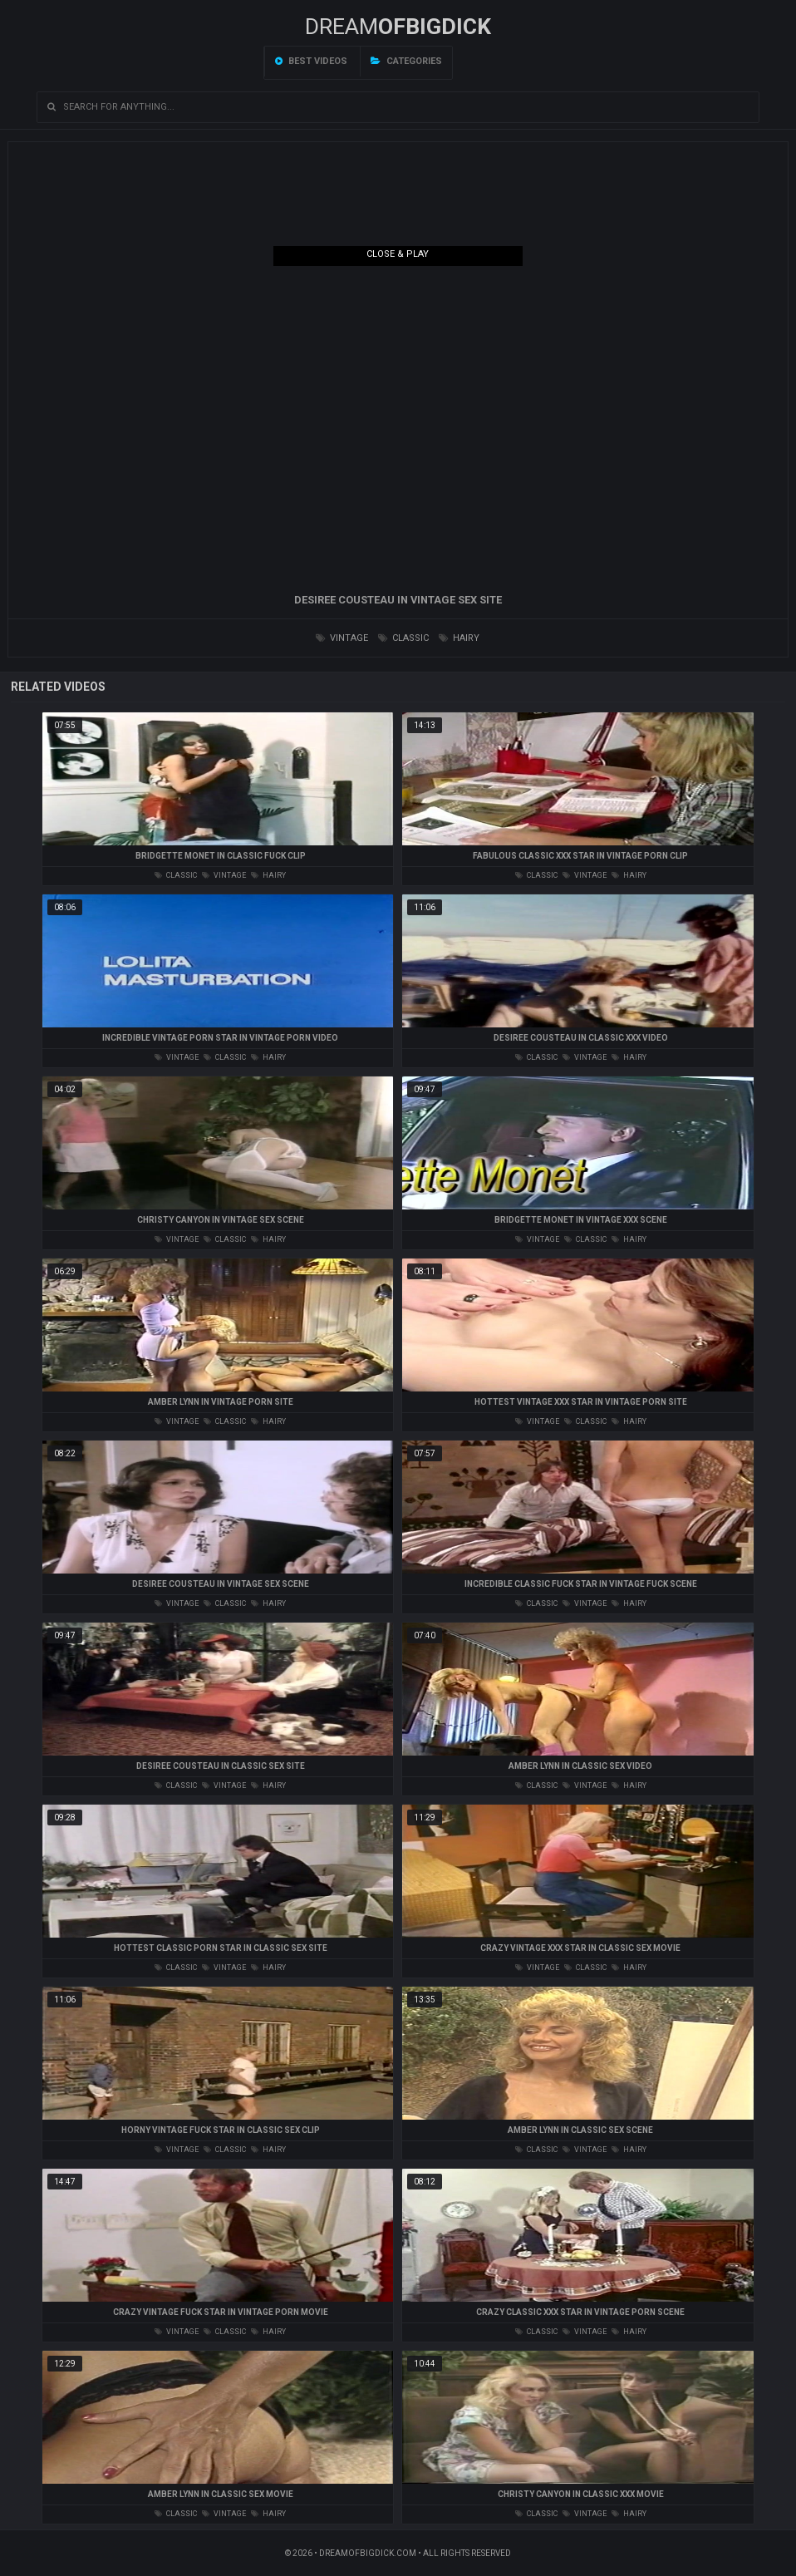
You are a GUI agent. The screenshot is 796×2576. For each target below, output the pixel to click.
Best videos (311, 61)
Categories (406, 61)
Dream (398, 26)
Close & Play (397, 254)
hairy (459, 638)
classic (403, 638)
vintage (342, 638)
